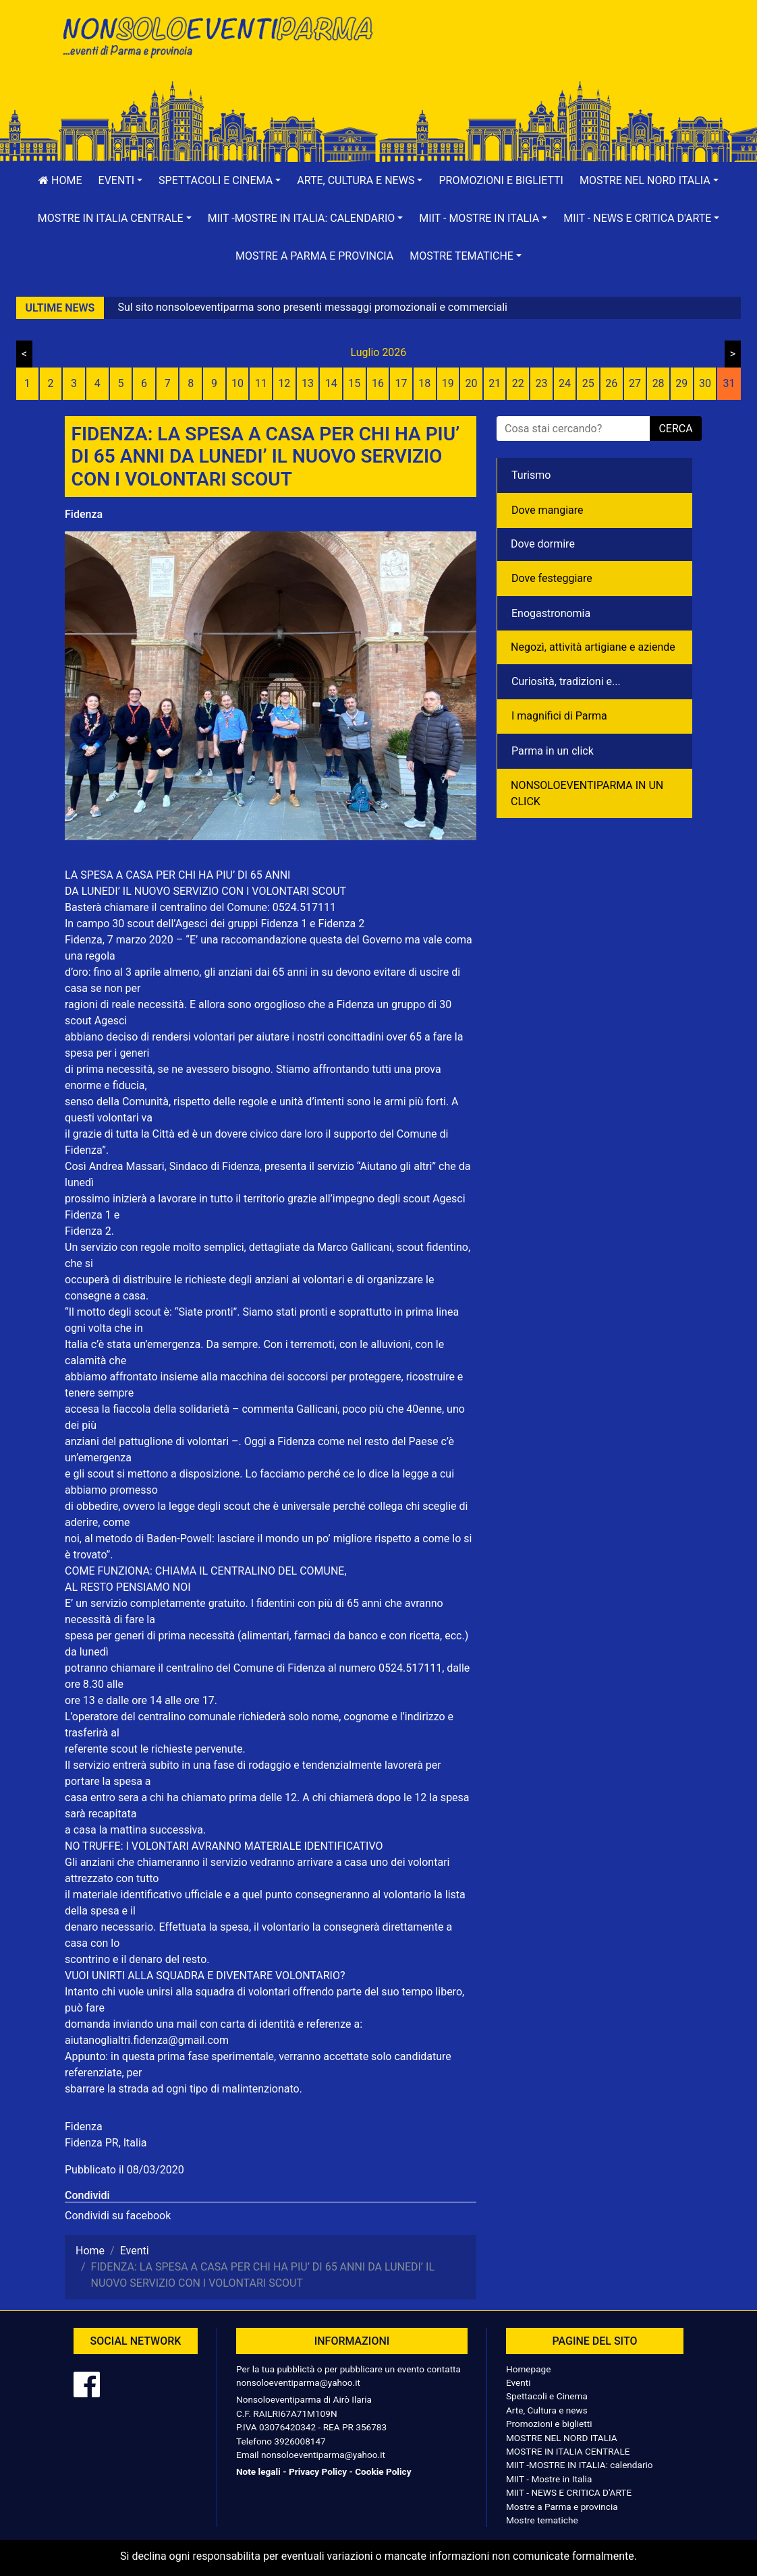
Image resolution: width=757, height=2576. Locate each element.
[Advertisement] (540, 54)
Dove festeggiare (551, 578)
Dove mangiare (547, 510)
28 (658, 383)
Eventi (518, 2382)
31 (729, 383)
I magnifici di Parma (559, 715)
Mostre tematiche (542, 2520)
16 (378, 383)
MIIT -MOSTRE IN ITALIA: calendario (579, 2464)
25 (588, 383)
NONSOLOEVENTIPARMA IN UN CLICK (587, 793)
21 (494, 383)
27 (635, 383)
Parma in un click (552, 750)
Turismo (531, 475)
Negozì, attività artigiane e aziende (593, 647)
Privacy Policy (318, 2471)
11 (261, 383)
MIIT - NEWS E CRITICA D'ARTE (569, 2492)
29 (681, 383)
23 (541, 383)
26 (611, 383)
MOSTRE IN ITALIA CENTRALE (567, 2451)
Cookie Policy (383, 2471)
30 (705, 383)
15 (354, 383)
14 (331, 383)
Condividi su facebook (118, 2215)
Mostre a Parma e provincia (314, 256)
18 (424, 383)
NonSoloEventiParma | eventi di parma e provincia (216, 39)
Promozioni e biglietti (501, 180)
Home (60, 180)
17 (401, 383)
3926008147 (299, 2441)
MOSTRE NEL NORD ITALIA (561, 2437)
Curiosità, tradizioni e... (566, 681)
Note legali (258, 2471)
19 (448, 383)
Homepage (528, 2369)
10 (237, 383)
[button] (120, 181)
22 (518, 383)
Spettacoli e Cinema (547, 2396)
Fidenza (84, 514)
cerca (675, 428)
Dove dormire (543, 543)
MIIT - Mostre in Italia (549, 2478)
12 (284, 383)
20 (472, 383)
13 (308, 383)
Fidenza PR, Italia (106, 2142)
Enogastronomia (550, 613)
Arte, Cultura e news (547, 2410)
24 (565, 383)
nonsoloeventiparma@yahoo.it (298, 2382)
